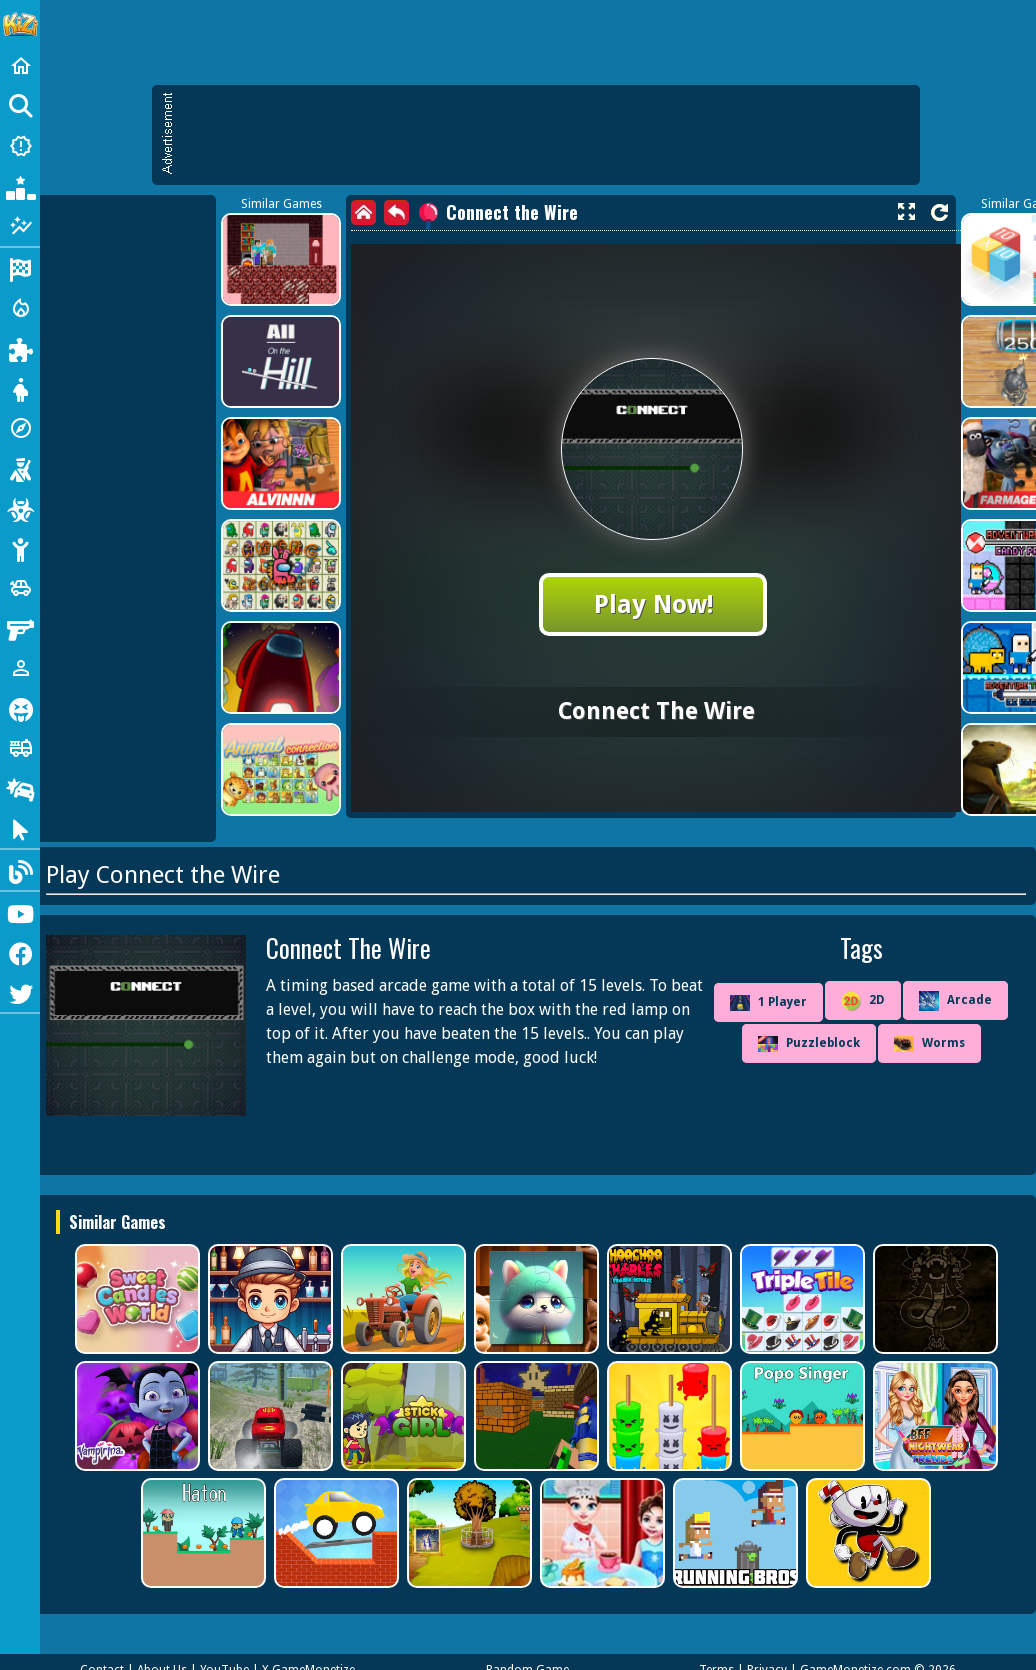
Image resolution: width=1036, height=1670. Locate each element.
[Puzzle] (20, 348)
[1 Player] (20, 668)
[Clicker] (20, 828)
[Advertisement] (546, 135)
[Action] (20, 308)
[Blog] (20, 870)
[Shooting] (20, 468)
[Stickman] (20, 548)
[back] (396, 212)
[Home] (20, 66)
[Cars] (20, 588)
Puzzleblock (809, 1044)
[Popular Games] (20, 186)
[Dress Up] (20, 388)
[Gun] (20, 628)
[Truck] (20, 748)
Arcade (955, 1001)
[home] (363, 212)
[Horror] (20, 708)
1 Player (768, 1003)
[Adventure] (20, 428)
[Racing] (20, 268)
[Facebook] (20, 952)
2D (863, 1001)
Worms (929, 1044)
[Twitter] (20, 992)
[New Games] (20, 146)
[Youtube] (20, 912)
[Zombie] (20, 508)
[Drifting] (20, 788)
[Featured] (20, 226)
